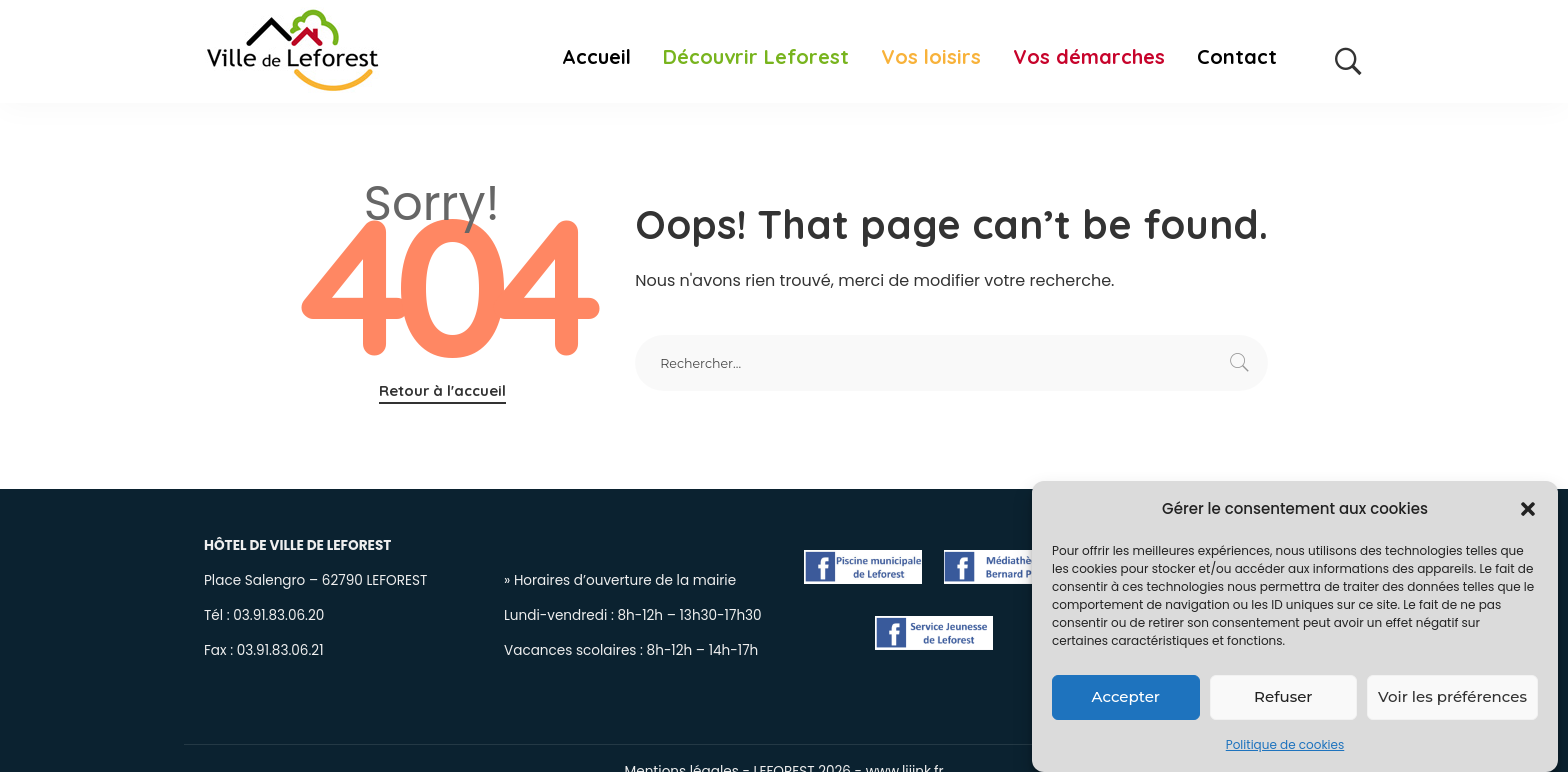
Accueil (596, 57)
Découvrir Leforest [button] (756, 57)
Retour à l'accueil (442, 390)
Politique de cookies (1285, 748)
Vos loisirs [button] (931, 57)
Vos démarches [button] (1089, 57)
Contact (1237, 57)
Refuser (1283, 700)
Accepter (1126, 700)
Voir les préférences (1452, 700)
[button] (1528, 513)
